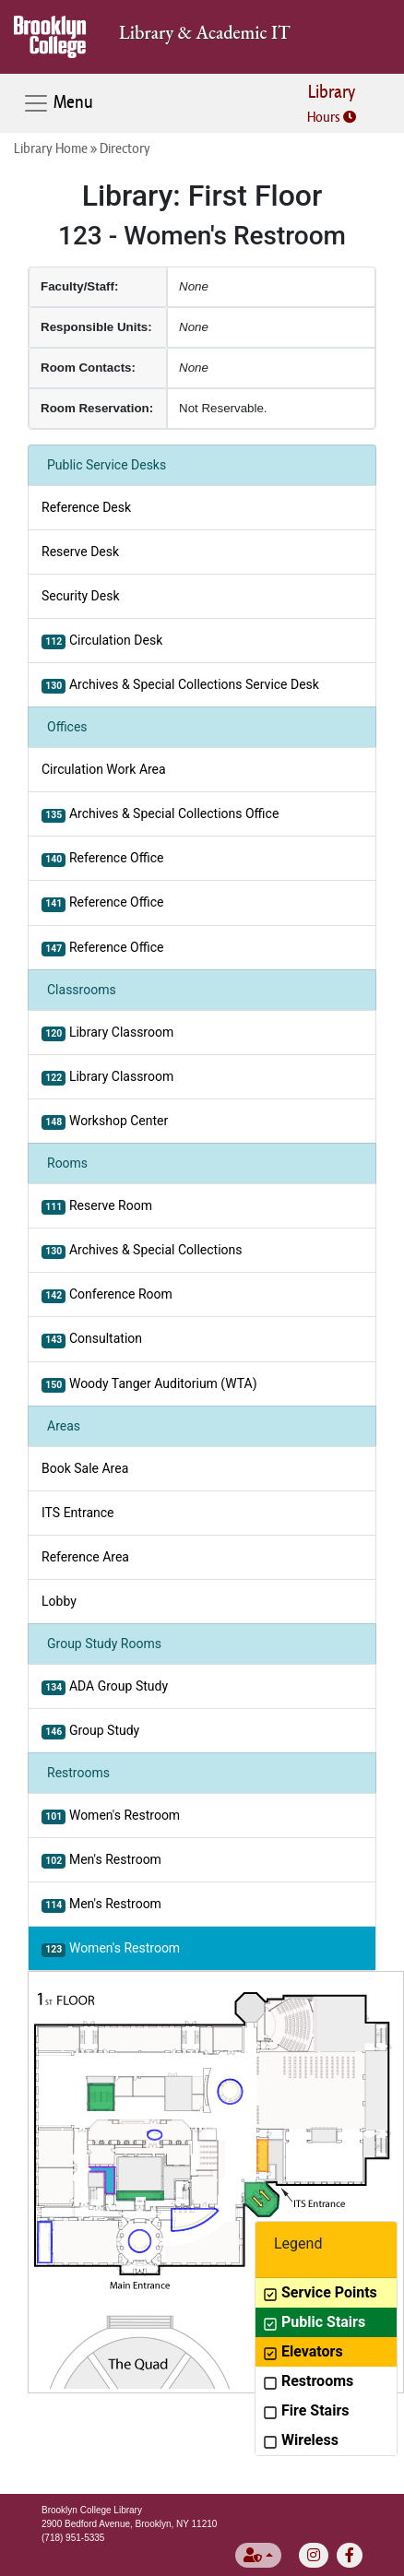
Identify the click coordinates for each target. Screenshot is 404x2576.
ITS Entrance (77, 1512)
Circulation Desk (102, 641)
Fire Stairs (306, 2410)
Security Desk (81, 595)
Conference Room (107, 1295)
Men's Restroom (101, 1860)
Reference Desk (86, 507)
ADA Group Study (105, 1687)
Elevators (303, 2351)
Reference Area (85, 1556)
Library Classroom (107, 1033)
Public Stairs (314, 2322)
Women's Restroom (111, 1816)
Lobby (59, 1601)
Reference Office (102, 858)
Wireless (301, 2440)
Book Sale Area (85, 1468)
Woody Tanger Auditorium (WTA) (149, 1384)
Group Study (90, 1731)
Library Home (51, 148)
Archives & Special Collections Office (160, 814)
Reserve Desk (80, 551)
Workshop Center (105, 1121)
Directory (125, 148)
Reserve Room (97, 1206)
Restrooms (308, 2381)
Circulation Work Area (104, 769)
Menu (57, 103)
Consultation (92, 1339)
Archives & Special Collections (142, 1250)
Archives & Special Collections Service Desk (180, 685)
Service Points (320, 2292)
